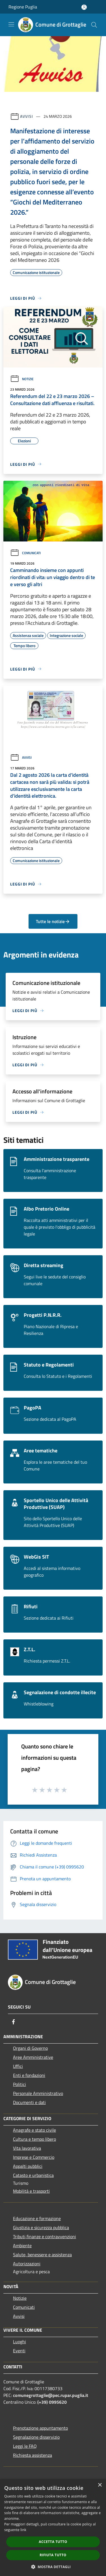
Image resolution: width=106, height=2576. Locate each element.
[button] (53, 2567)
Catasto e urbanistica (33, 2175)
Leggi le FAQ (25, 2446)
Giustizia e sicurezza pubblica (41, 2227)
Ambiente (22, 2245)
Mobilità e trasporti (31, 2191)
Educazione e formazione (37, 2218)
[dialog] (53, 2527)
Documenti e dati (29, 2102)
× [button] (100, 2485)
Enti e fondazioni (29, 2075)
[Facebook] (13, 2021)
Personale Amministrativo (38, 2093)
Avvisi (26, 116)
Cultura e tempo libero (34, 2139)
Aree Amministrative (33, 2057)
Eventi (19, 2350)
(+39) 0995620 (52, 2402)
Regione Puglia (22, 6)
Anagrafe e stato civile (34, 2130)
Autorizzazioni (26, 2263)
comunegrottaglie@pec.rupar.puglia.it (50, 2395)
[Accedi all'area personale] (84, 7)
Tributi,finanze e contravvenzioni (44, 2236)
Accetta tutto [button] (53, 2541)
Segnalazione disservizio (36, 2437)
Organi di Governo (30, 2048)
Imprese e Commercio (33, 2157)
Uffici (18, 2066)
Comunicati (25, 553)
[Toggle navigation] (11, 24)
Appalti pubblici (27, 2166)
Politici (19, 2084)
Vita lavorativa (27, 2148)
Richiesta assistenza (32, 2455)
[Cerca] (94, 24)
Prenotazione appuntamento (40, 2428)
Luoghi (19, 2341)
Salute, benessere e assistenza (42, 2254)
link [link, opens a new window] (23, 2529)
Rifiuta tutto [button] (53, 2555)
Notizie (22, 379)
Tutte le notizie (53, 921)
